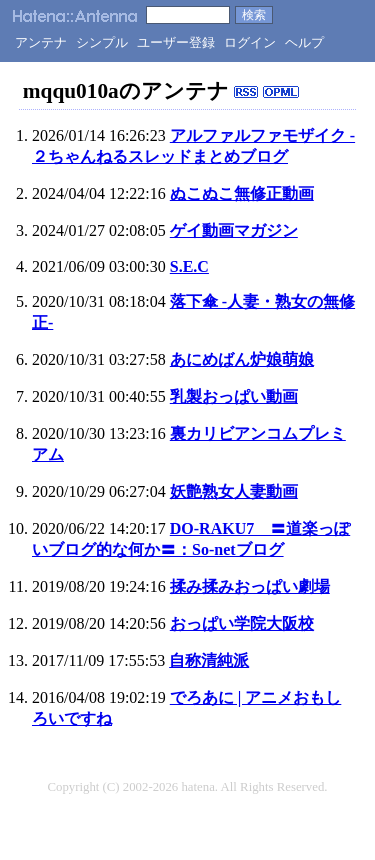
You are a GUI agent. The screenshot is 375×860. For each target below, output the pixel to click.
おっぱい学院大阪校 (242, 623)
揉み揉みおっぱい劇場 (250, 586)
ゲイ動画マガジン (234, 230)
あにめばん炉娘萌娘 (242, 359)
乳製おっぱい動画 (234, 396)
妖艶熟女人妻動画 (234, 491)
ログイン (250, 42)
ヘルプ (304, 42)
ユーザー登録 (176, 42)
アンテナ (41, 42)
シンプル (102, 42)
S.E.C (189, 266)
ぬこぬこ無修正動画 (242, 193)
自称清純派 (209, 660)
